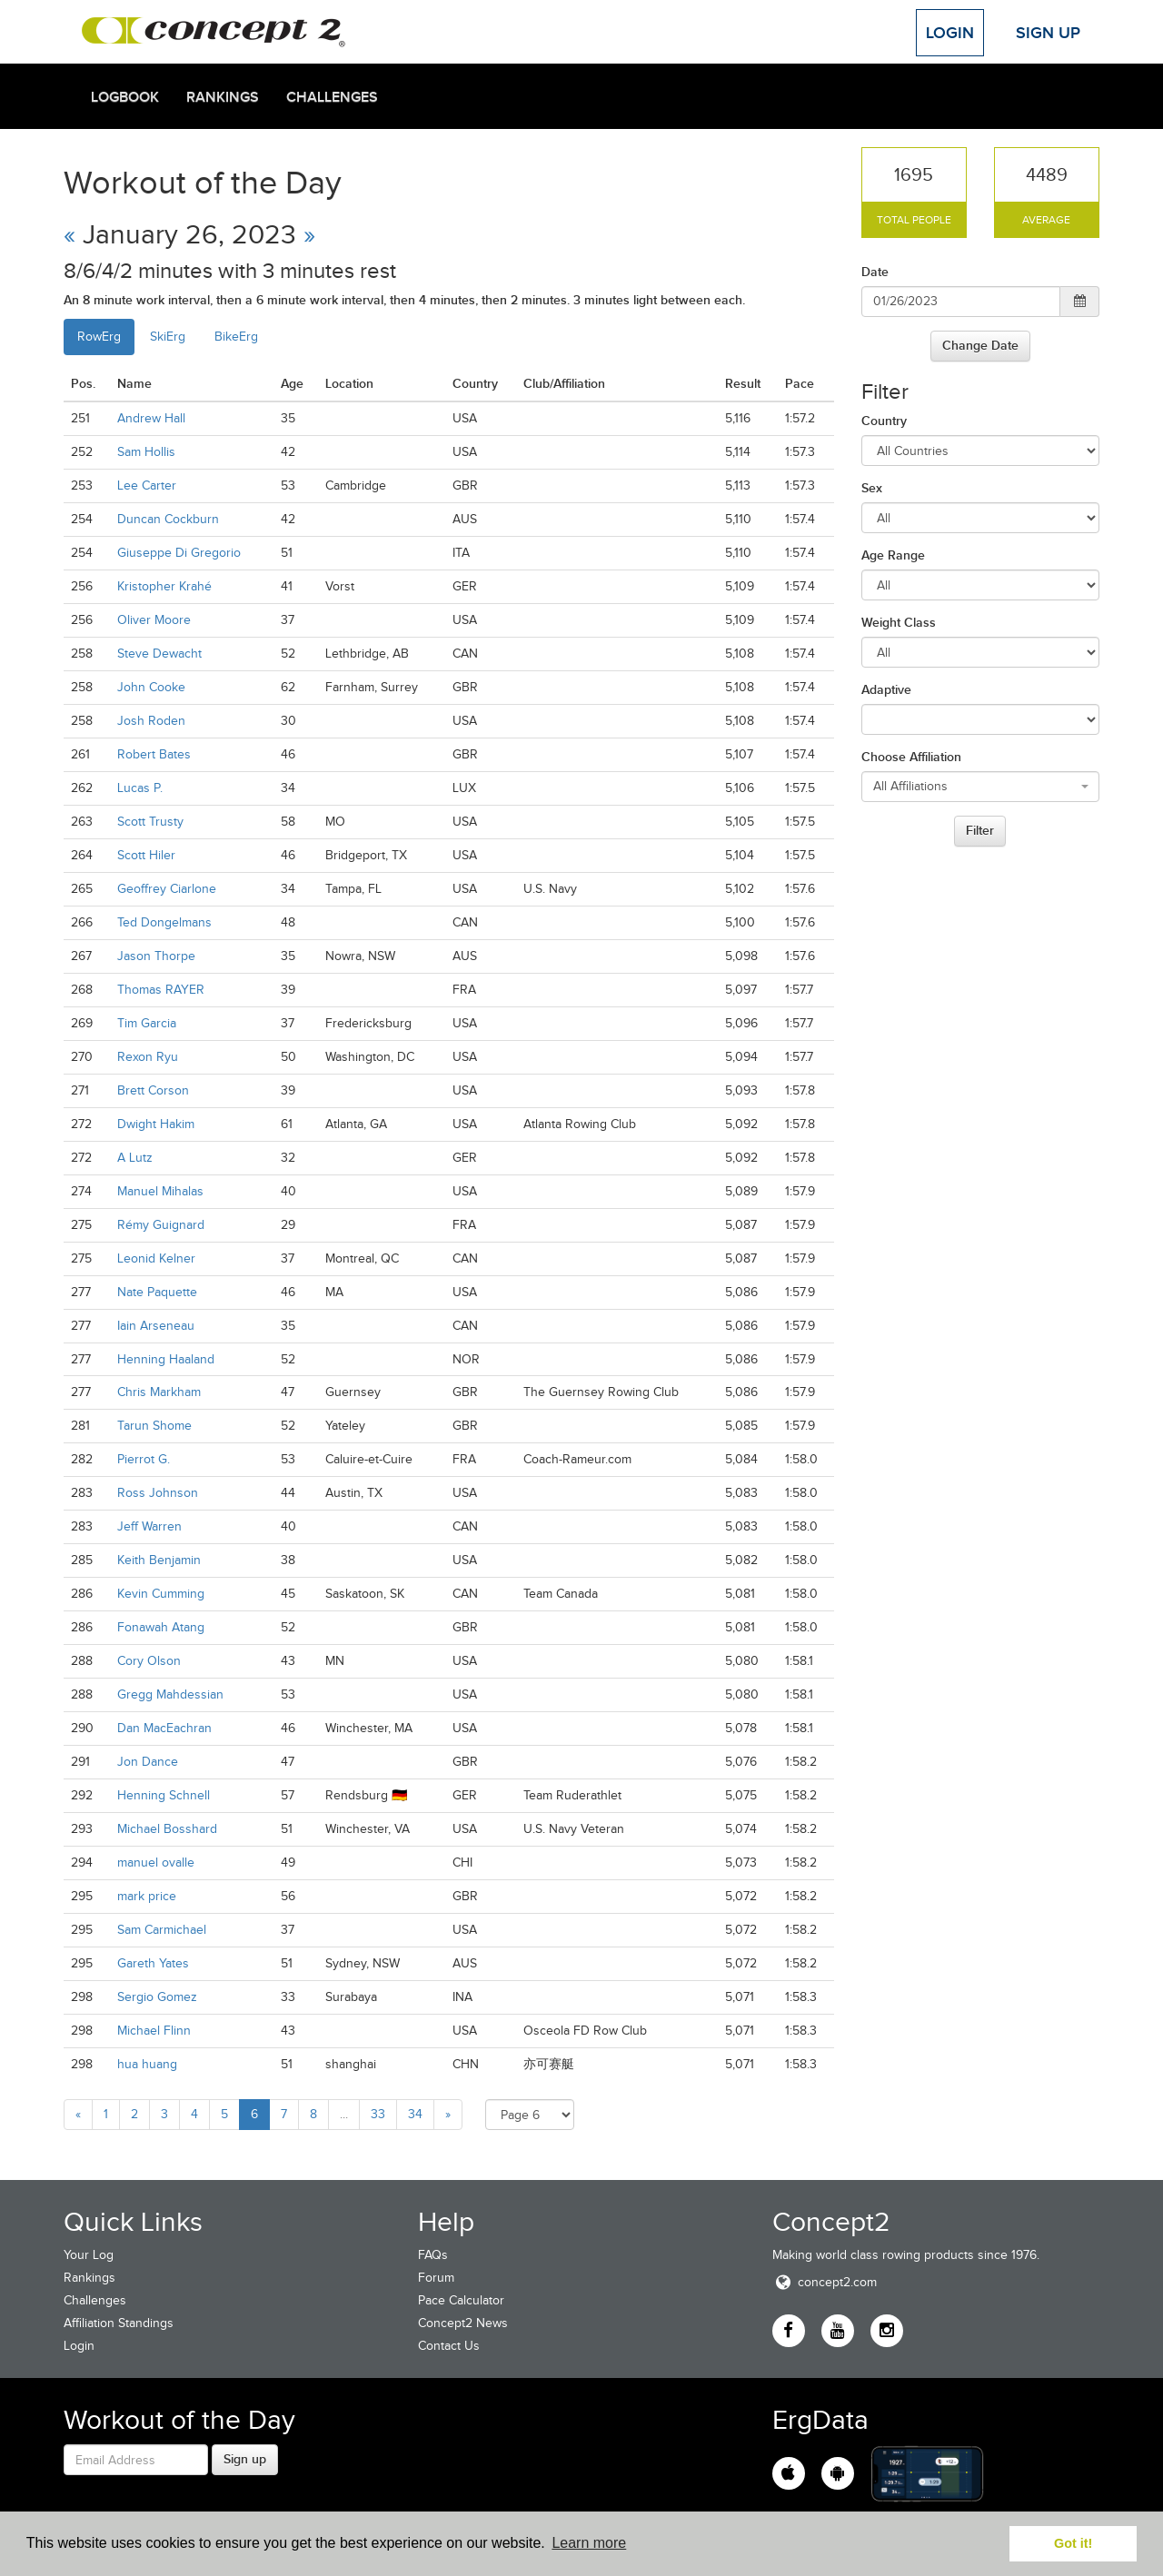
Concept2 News (463, 2323)
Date (875, 271)
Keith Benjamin (159, 1560)
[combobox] (980, 786)
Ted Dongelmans (164, 922)
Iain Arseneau (155, 1326)
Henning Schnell (163, 1795)
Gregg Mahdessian (170, 1694)
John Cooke (151, 687)
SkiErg (167, 336)
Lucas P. (140, 788)
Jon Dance (147, 1762)
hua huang (147, 2064)
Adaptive (886, 689)
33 (378, 2114)
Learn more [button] (589, 2543)
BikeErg (236, 336)
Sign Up (1048, 33)
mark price (146, 1896)
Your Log (89, 2255)
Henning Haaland (165, 1359)
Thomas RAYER (160, 989)
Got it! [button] (1073, 2543)
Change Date (980, 345)
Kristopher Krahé (164, 586)
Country (884, 420)
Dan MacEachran (164, 1728)
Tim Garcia (146, 1023)
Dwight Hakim (155, 1124)
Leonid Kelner (156, 1258)
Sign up (245, 2459)
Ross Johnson (157, 1493)
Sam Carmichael (161, 1930)
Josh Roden (151, 721)
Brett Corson (153, 1090)
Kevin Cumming (160, 1593)
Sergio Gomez (157, 1997)
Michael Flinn (154, 2030)
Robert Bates (154, 754)
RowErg (99, 336)
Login (950, 33)
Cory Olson (149, 1661)
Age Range (893, 555)
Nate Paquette (157, 1292)
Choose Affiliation (911, 756)
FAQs (433, 2255)
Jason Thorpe (156, 956)
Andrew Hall (151, 418)
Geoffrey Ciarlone (166, 889)
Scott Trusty (150, 821)
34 (415, 2114)
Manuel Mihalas (160, 1191)
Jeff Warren (149, 1526)
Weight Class (898, 622)
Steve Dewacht (159, 653)
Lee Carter (146, 485)
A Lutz (135, 1157)
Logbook (125, 97)
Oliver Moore (154, 620)
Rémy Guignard (160, 1225)
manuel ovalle (155, 1862)
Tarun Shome (154, 1425)
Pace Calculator (461, 2300)
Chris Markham (159, 1392)
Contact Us (449, 2346)
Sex (871, 488)
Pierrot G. (143, 1459)
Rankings (222, 97)
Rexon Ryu (147, 1057)
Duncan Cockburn (168, 519)
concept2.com (824, 2282)
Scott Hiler (146, 855)
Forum (436, 2277)
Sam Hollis (146, 452)
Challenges (332, 97)
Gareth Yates (153, 1963)
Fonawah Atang (160, 1627)
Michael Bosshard (167, 1829)
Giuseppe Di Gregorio (179, 553)
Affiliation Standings (119, 2323)
